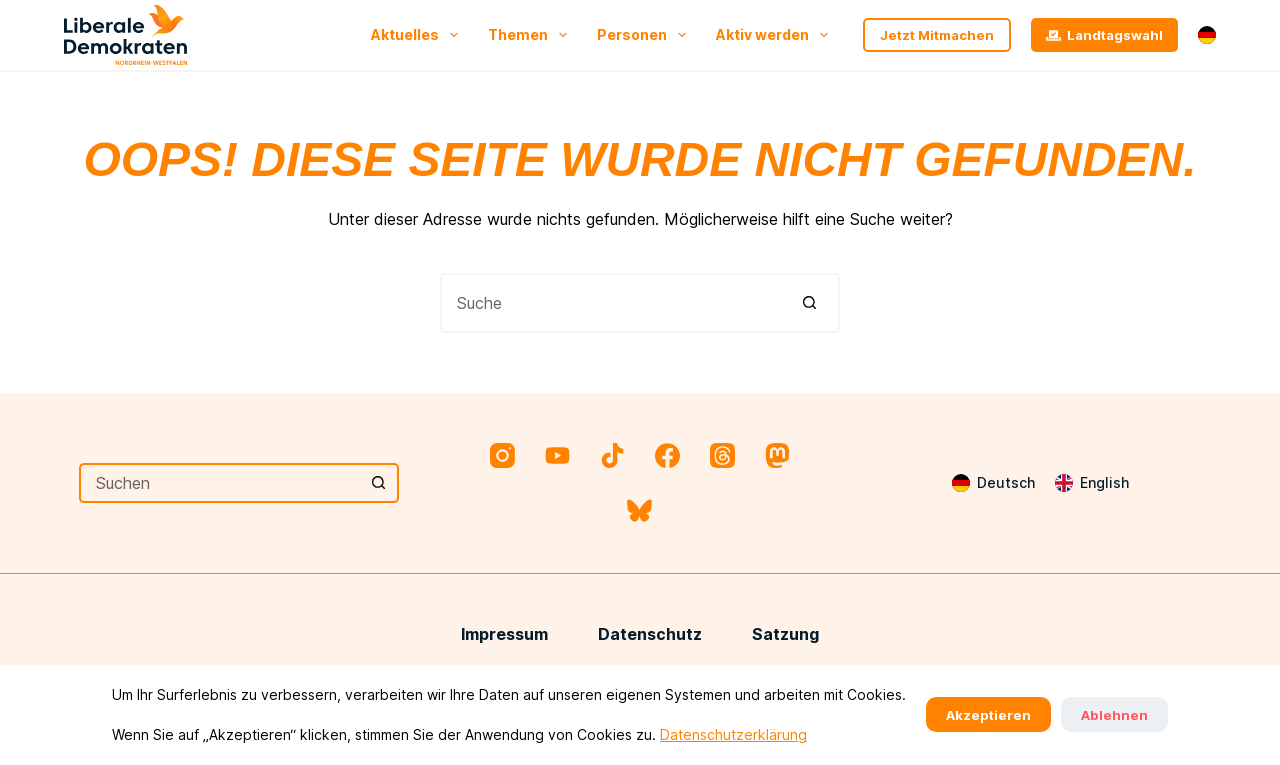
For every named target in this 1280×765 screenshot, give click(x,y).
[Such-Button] (810, 303)
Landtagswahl (1105, 35)
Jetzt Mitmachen (937, 35)
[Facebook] (667, 455)
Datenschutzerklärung (733, 734)
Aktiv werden (776, 35)
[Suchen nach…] (610, 303)
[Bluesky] (639, 510)
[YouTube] (557, 455)
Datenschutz (650, 634)
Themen (531, 35)
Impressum (504, 634)
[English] (1092, 483)
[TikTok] (612, 455)
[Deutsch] (993, 483)
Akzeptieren (988, 715)
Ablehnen (1114, 715)
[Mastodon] (777, 455)
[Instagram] (502, 455)
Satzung (785, 634)
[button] (1207, 35)
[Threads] (722, 455)
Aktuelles (418, 35)
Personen (645, 35)
